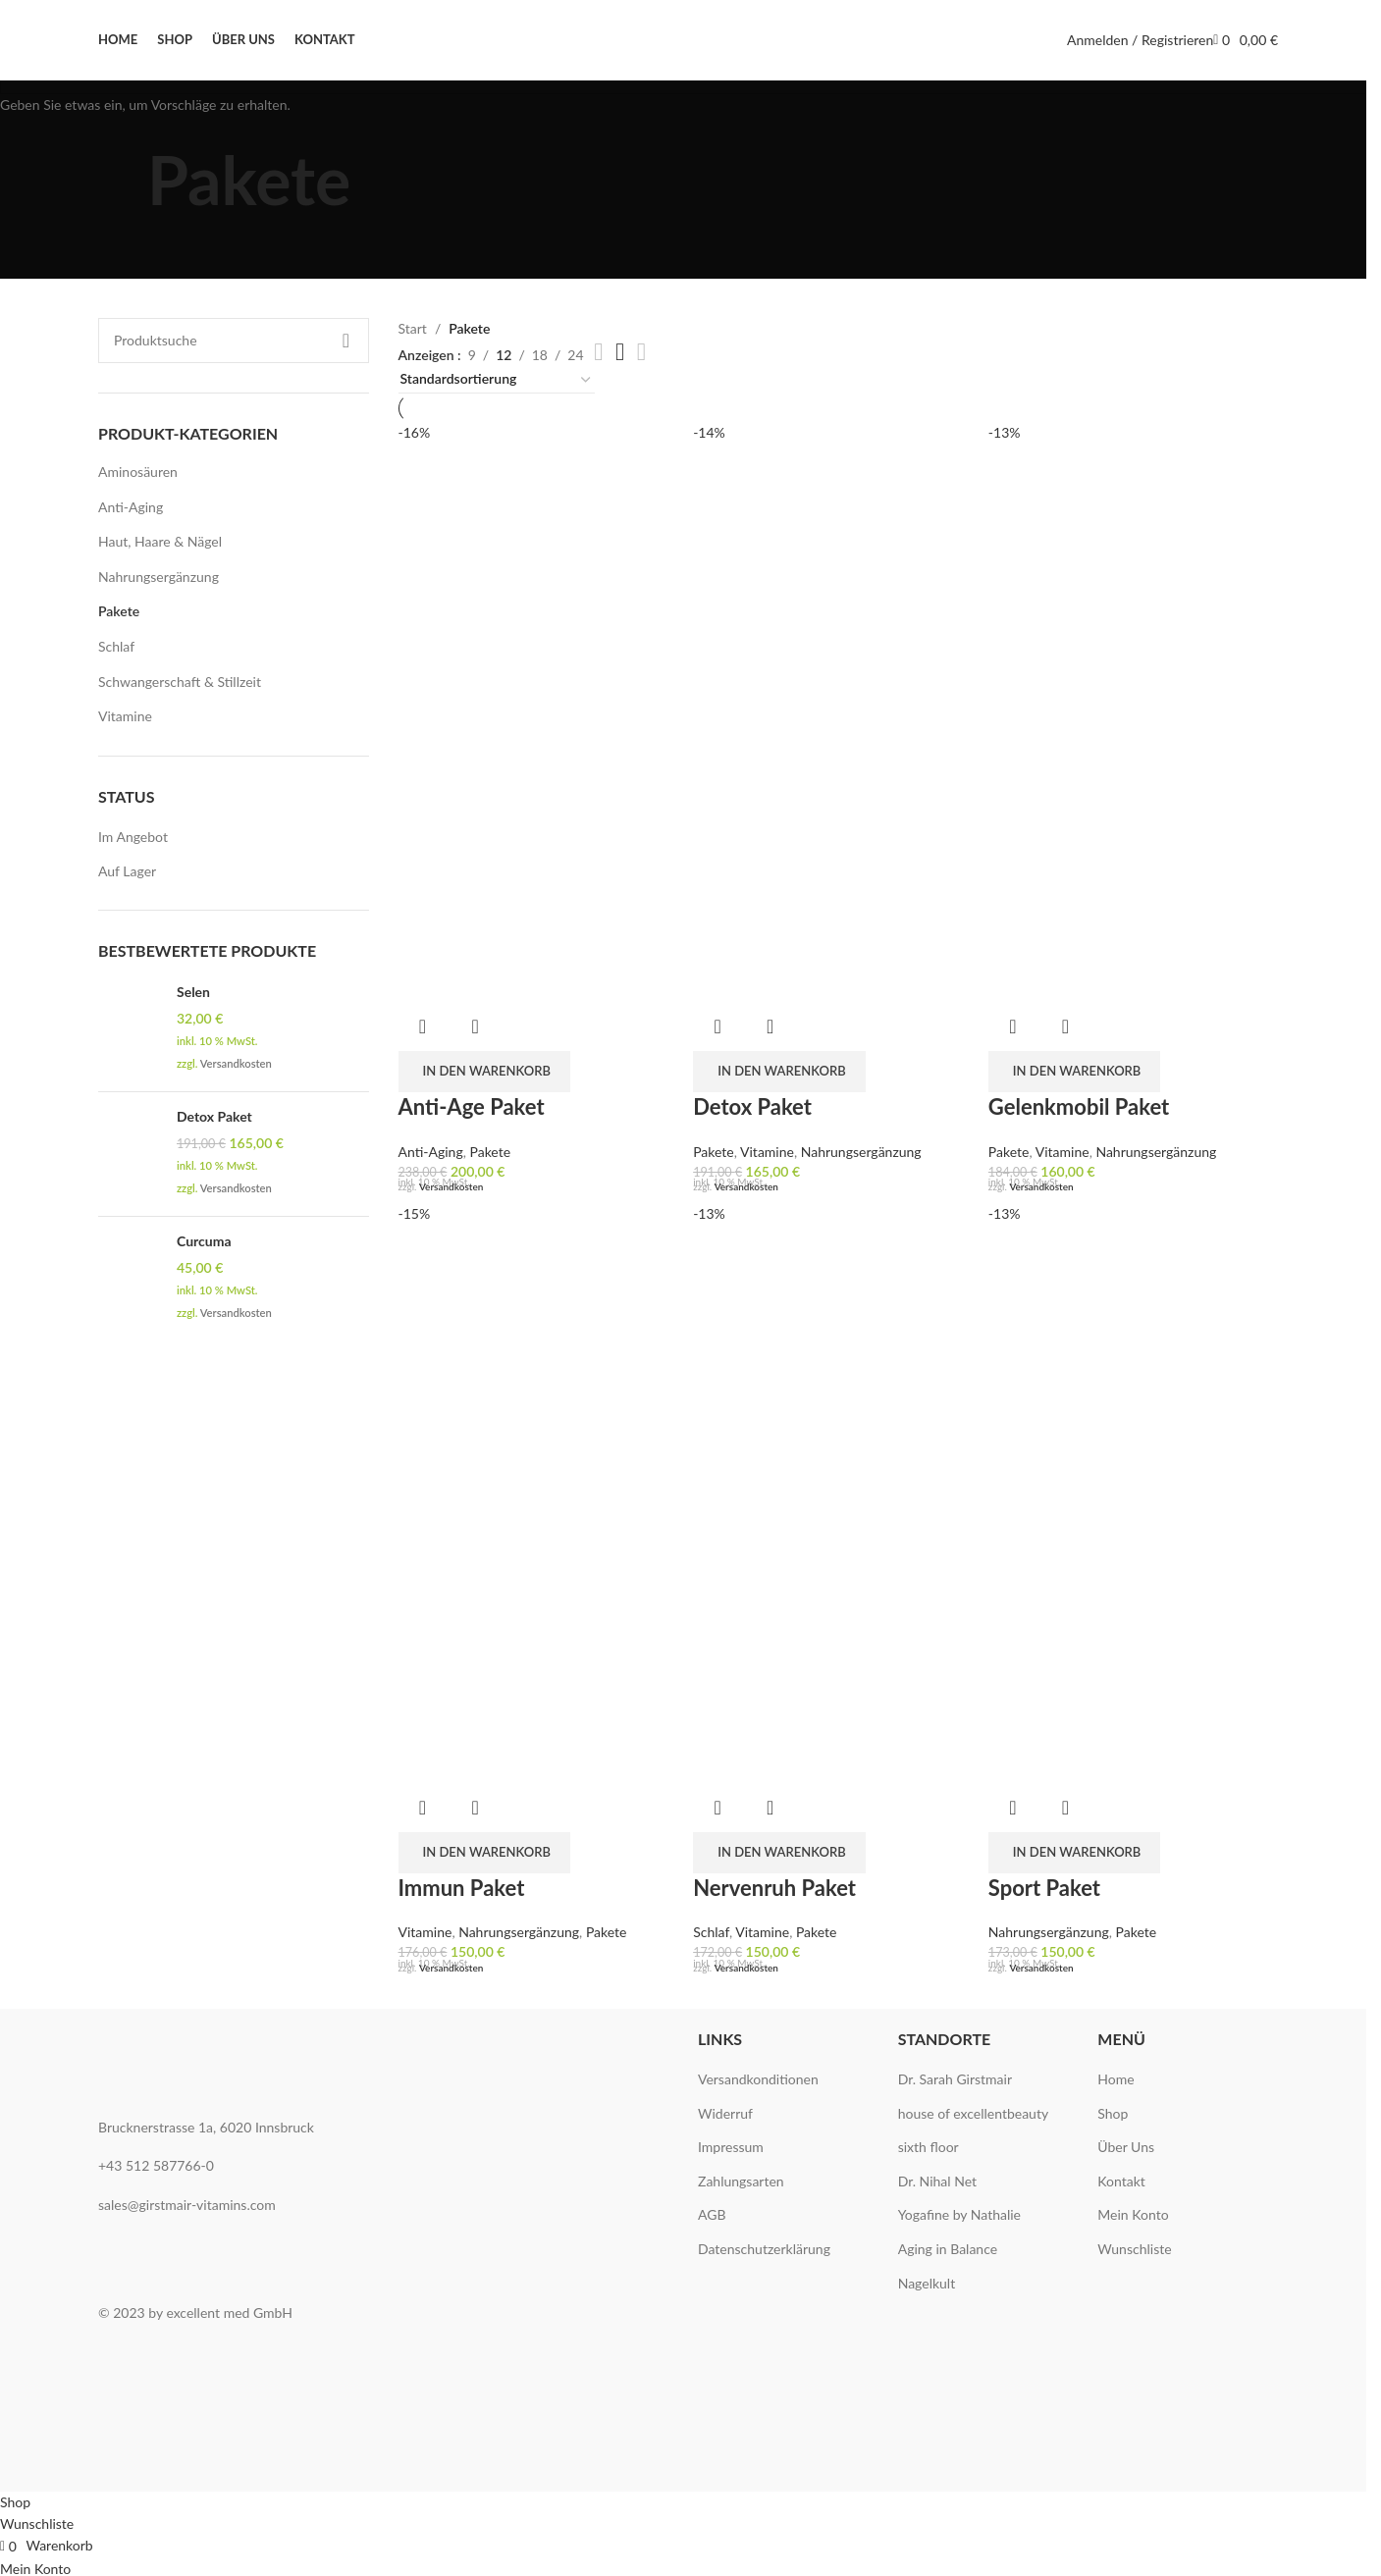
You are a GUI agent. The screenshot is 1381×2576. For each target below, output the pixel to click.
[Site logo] (683, 39)
